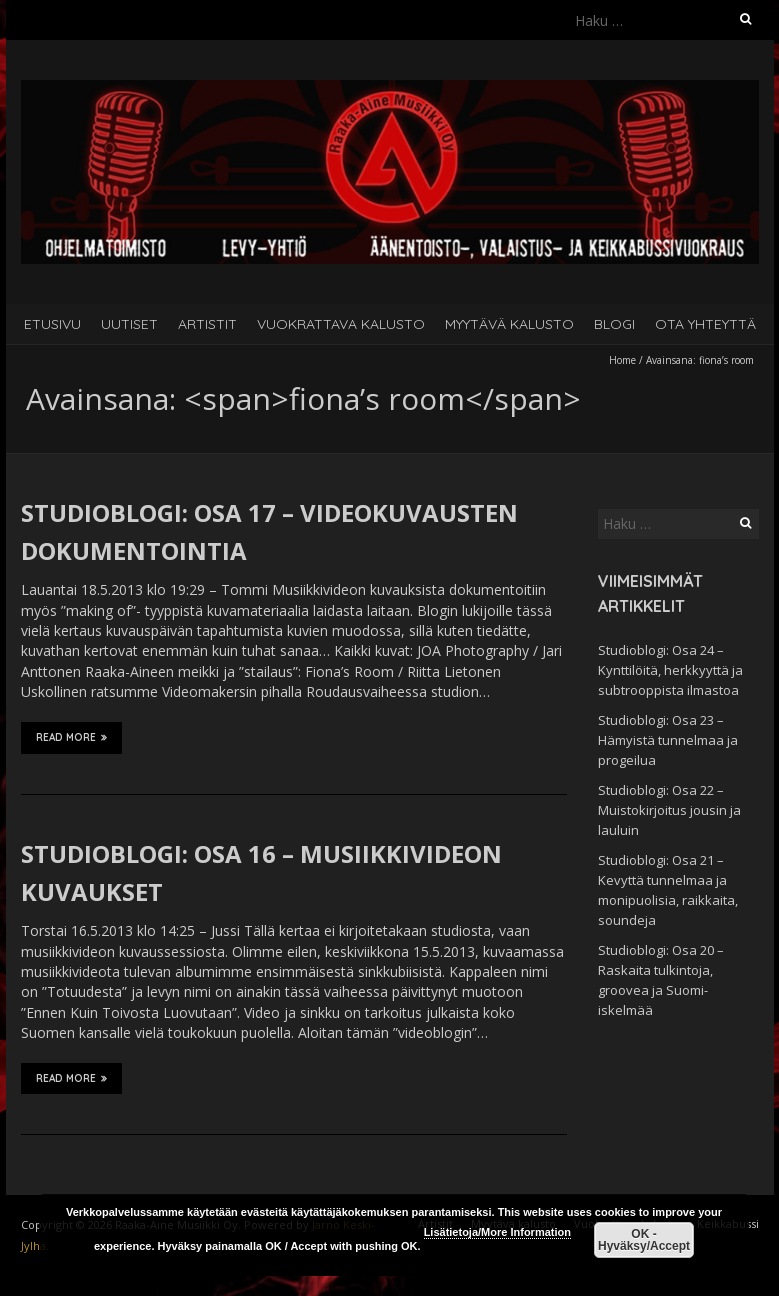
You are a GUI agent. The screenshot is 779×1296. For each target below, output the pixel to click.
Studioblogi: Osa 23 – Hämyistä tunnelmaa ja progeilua (668, 740)
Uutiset (129, 324)
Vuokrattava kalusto (341, 324)
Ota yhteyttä (705, 324)
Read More (71, 737)
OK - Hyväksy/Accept (644, 1240)
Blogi (614, 324)
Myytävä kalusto (509, 324)
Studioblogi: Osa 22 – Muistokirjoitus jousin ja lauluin (669, 810)
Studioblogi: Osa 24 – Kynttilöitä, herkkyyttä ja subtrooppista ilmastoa (670, 670)
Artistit (207, 324)
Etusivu (52, 324)
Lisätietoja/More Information (497, 1232)
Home (622, 360)
